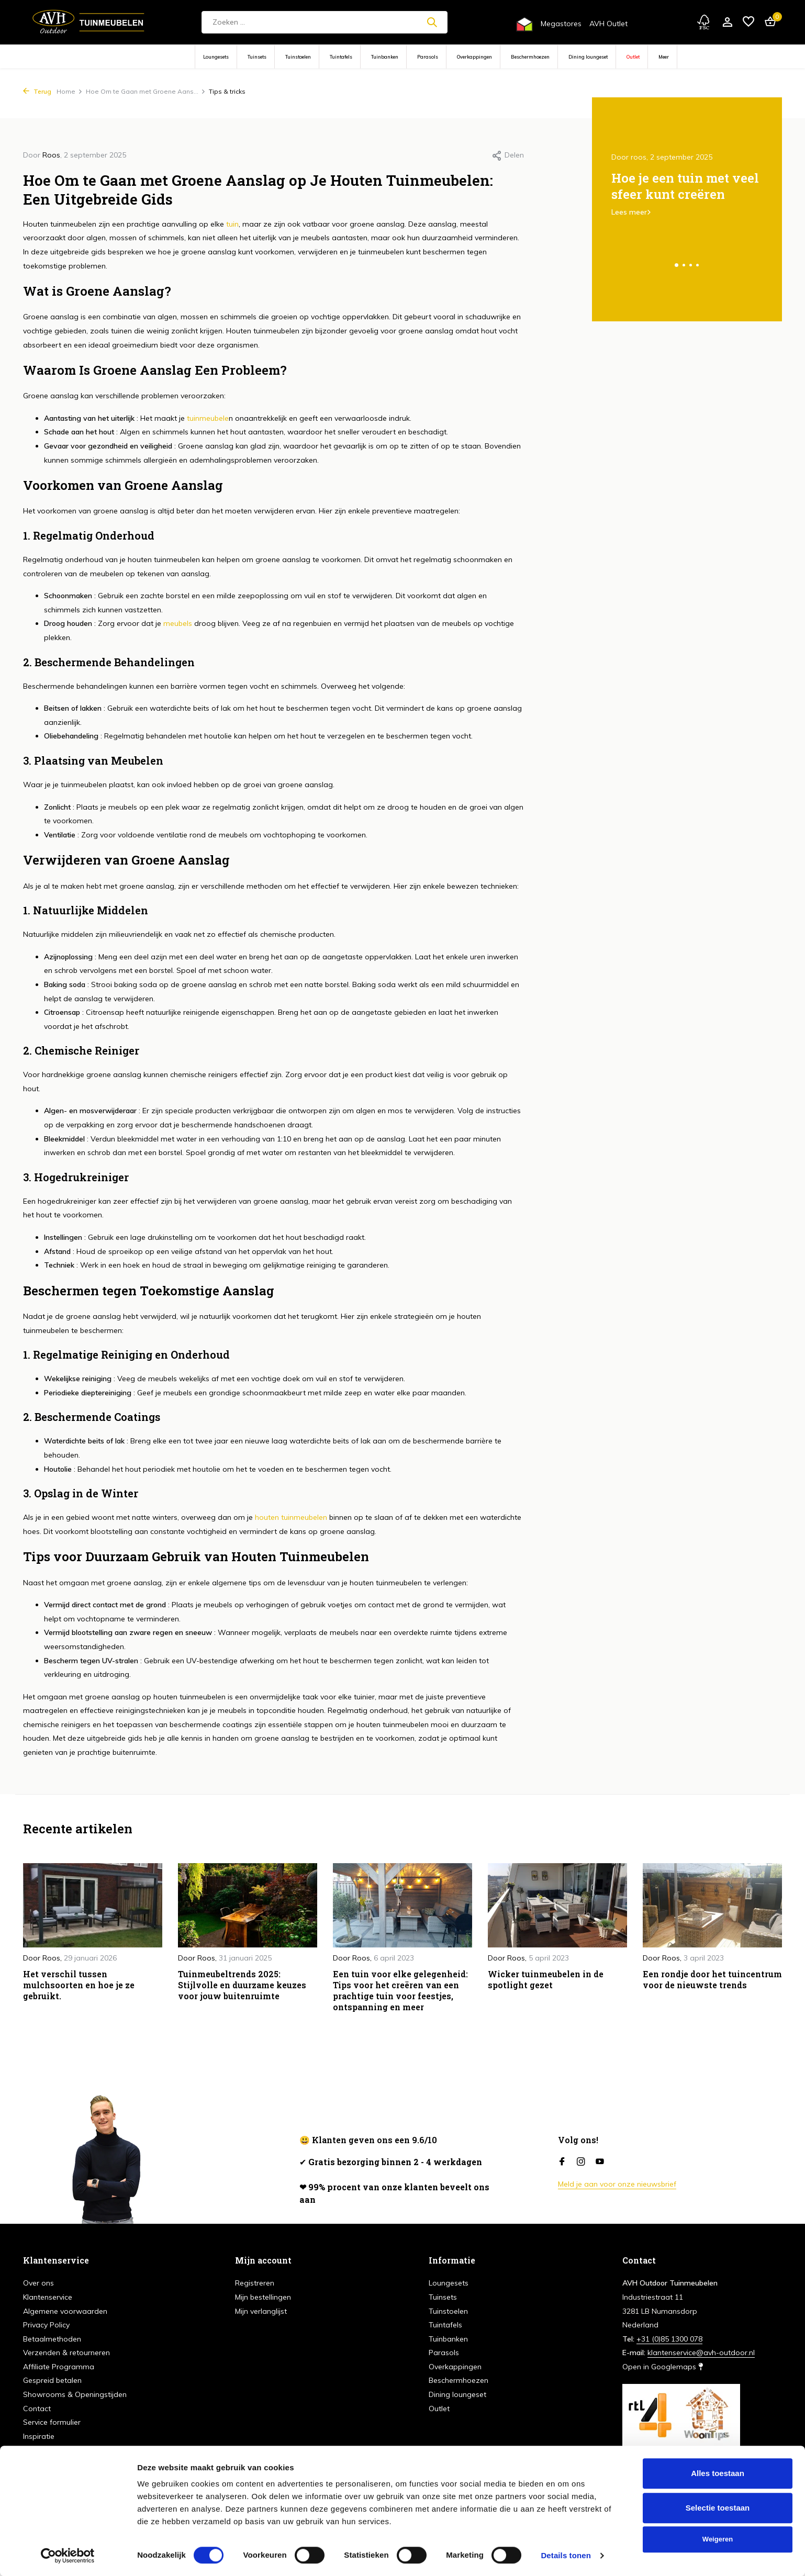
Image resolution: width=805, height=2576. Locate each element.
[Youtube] (600, 2162)
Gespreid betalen (52, 2380)
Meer (663, 57)
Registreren (254, 2283)
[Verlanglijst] (748, 22)
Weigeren (717, 2539)
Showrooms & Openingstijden (75, 2394)
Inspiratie (38, 2436)
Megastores (561, 23)
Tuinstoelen (298, 57)
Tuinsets (257, 57)
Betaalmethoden (52, 2339)
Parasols (427, 57)
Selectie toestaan (718, 2507)
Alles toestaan (717, 2473)
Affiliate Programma (58, 2366)
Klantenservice (47, 2297)
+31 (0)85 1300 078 (669, 2339)
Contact (37, 2408)
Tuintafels (341, 57)
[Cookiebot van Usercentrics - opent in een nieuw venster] (68, 2555)
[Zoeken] (325, 22)
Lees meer (629, 212)
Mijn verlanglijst (261, 2311)
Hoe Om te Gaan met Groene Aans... (146, 91)
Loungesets (216, 57)
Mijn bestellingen (263, 2297)
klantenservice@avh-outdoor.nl (701, 2352)
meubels (177, 623)
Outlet (633, 57)
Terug (37, 91)
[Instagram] (581, 2162)
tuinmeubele (207, 418)
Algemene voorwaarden (65, 2311)
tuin (231, 224)
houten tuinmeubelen (290, 1517)
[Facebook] (562, 2162)
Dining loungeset (588, 57)
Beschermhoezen (530, 57)
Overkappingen (474, 57)
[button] (676, 265)
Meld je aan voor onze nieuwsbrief (617, 2184)
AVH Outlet (608, 23)
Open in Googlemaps (662, 2366)
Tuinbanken (384, 57)
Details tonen (565, 2555)
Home (70, 91)
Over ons (38, 2283)
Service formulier (52, 2422)
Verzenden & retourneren (66, 2352)
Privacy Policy (46, 2324)
